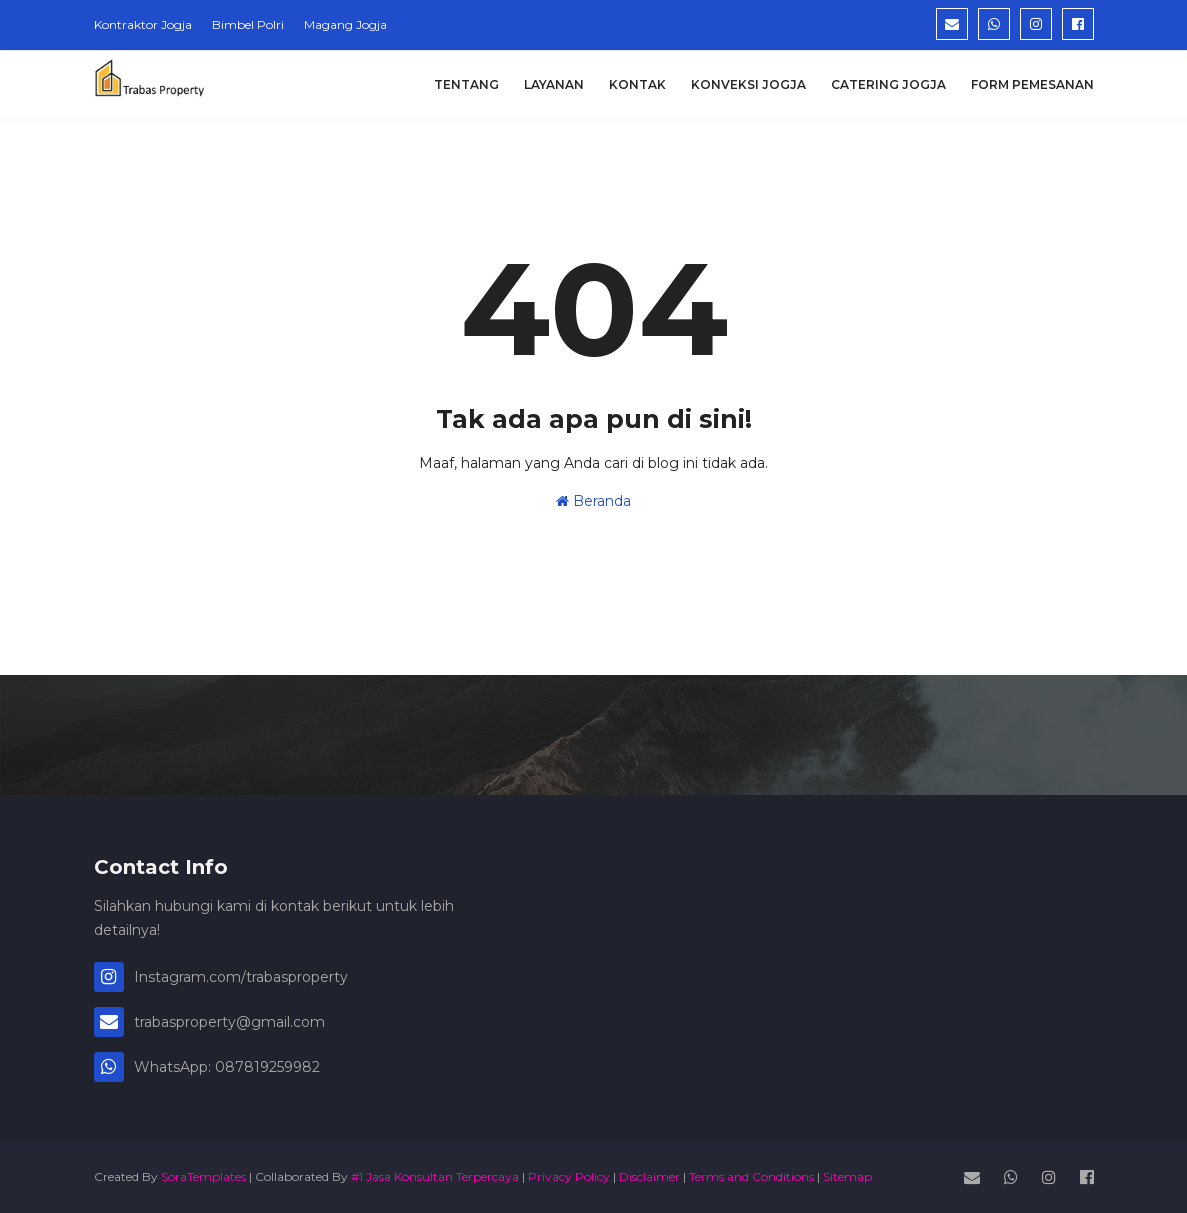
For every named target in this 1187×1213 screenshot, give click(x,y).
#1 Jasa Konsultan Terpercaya (435, 1176)
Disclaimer (649, 1176)
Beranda (593, 501)
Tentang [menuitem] (466, 84)
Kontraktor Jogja (143, 24)
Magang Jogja (345, 24)
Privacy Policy (569, 1176)
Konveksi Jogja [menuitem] (748, 84)
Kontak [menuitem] (637, 84)
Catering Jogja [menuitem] (888, 84)
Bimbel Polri (248, 24)
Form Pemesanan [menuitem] (1032, 84)
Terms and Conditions (751, 1176)
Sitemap (847, 1176)
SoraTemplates (203, 1176)
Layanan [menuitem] (554, 84)
